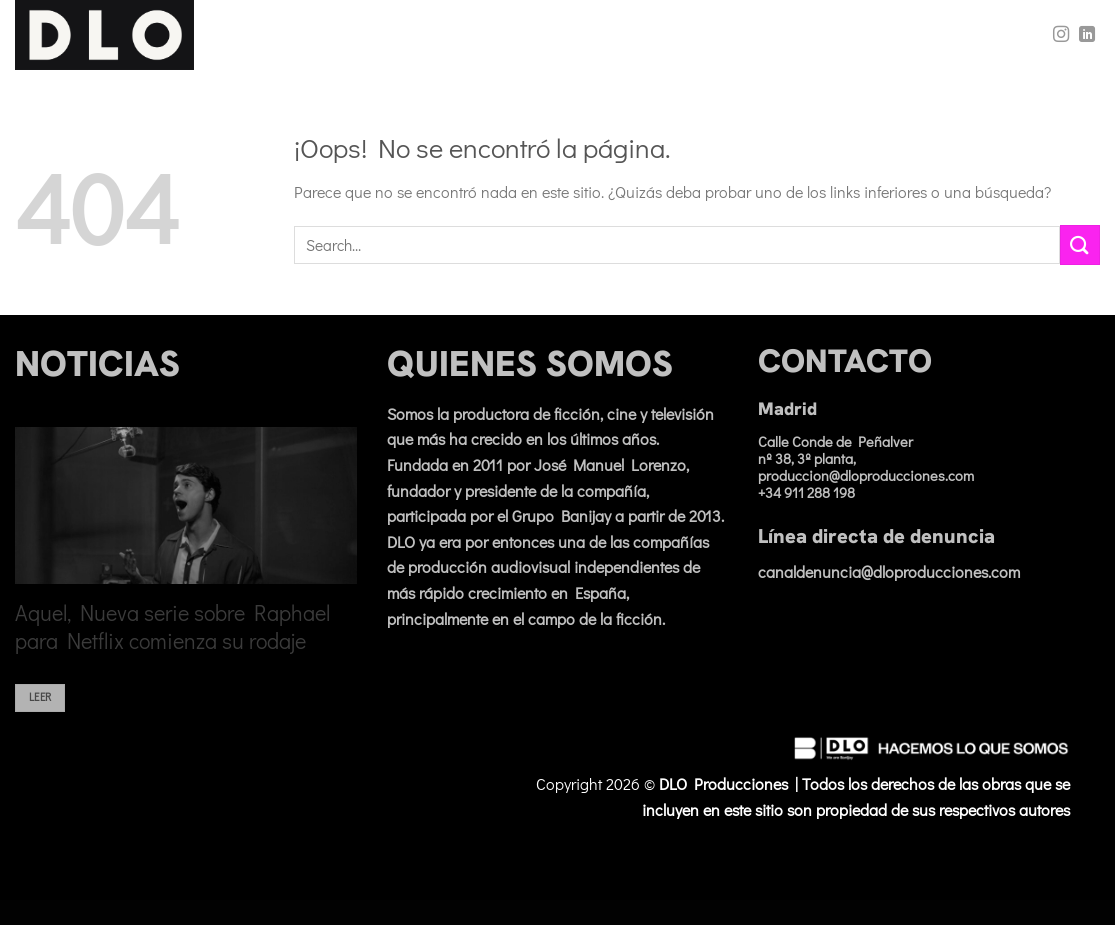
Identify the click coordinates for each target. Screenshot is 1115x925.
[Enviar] (1080, 244)
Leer (40, 707)
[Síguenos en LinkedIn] (1087, 35)
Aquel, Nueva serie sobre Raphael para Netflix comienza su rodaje (172, 637)
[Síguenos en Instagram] (1061, 35)
